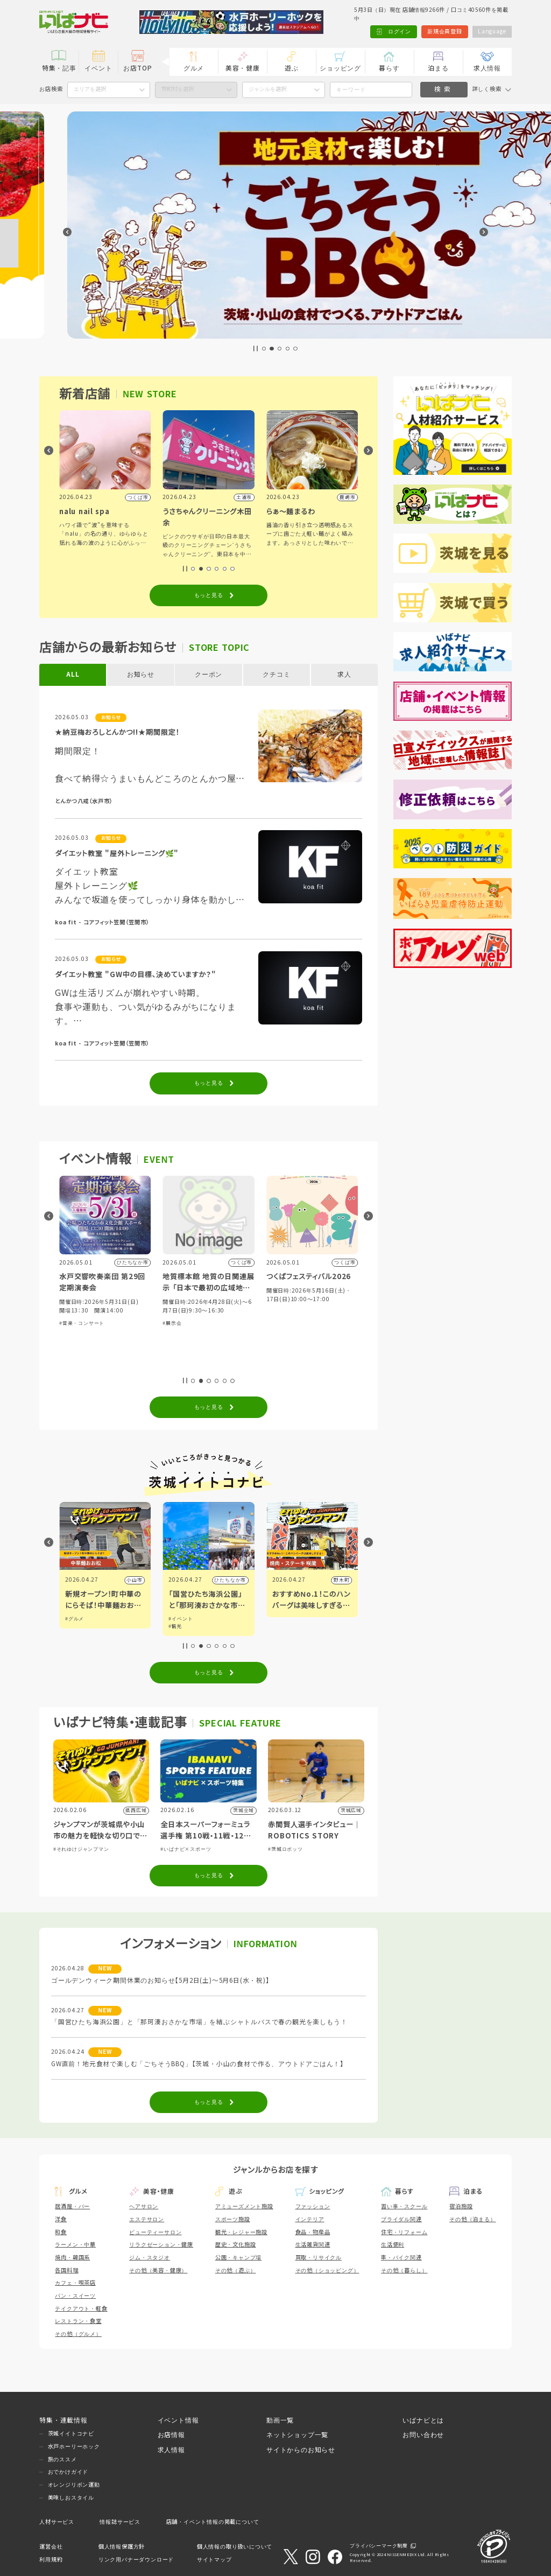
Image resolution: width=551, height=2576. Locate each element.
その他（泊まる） (472, 2219)
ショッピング (340, 68)
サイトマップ (214, 2560)
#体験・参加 (74, 1340)
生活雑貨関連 (312, 2245)
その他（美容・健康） (158, 2270)
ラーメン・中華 (75, 2245)
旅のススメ (62, 2459)
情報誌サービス (120, 2522)
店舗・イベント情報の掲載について (212, 2522)
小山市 (238, 1580)
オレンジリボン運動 (74, 2485)
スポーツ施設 (232, 2219)
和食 (61, 2232)
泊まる (438, 68)
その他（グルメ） (78, 2334)
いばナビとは (423, 2420)
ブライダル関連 (401, 2219)
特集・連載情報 (63, 2420)
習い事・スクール (404, 2206)
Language (492, 31)
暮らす (389, 68)
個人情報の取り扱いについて (234, 2547)
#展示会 (275, 1323)
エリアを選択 (90, 89)
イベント (98, 68)
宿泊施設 (460, 2206)
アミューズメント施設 (244, 2206)
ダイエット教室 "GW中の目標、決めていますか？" (135, 975)
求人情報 (487, 68)
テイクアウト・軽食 (81, 2309)
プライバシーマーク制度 (379, 2546)
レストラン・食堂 (78, 2321)
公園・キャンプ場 (238, 2258)
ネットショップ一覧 (297, 2434)
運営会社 (50, 2547)
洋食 (61, 2219)
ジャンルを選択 (267, 89)
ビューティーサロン (155, 2232)
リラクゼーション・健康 (161, 2245)
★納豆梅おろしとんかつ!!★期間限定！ (117, 732)
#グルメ (136, 1340)
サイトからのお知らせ (300, 2449)
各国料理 (66, 2270)
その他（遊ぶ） (235, 2270)
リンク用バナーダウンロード (136, 2560)
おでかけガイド (68, 2472)
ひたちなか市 (334, 1580)
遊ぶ (292, 68)
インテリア (309, 2219)
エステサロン (146, 2219)
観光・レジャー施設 (241, 2232)
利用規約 (50, 2560)
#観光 (279, 1626)
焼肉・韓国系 (72, 2258)
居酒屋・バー (72, 2206)
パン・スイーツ (75, 2296)
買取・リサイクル (318, 2258)
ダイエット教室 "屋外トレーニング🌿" (117, 854)
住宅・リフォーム (404, 2232)
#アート (74, 1626)
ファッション (312, 2206)
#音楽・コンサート (185, 1323)
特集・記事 (59, 68)
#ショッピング (107, 1340)
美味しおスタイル (71, 2498)
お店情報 (171, 2434)
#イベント (77, 1619)
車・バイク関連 (401, 2258)
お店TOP (137, 68)
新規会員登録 (444, 31)
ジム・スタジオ (149, 2258)
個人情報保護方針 (121, 2547)
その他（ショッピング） (327, 2270)
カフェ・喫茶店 (75, 2283)
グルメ (193, 68)
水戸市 (134, 1580)
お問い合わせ (423, 2434)
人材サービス (56, 2522)
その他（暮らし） (404, 2270)
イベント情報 (178, 2420)
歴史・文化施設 (235, 2245)
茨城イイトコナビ (71, 2434)
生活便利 (392, 2245)
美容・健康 (242, 68)
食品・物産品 (312, 2232)
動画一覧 (280, 2420)
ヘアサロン (143, 2206)
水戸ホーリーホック (74, 2446)
